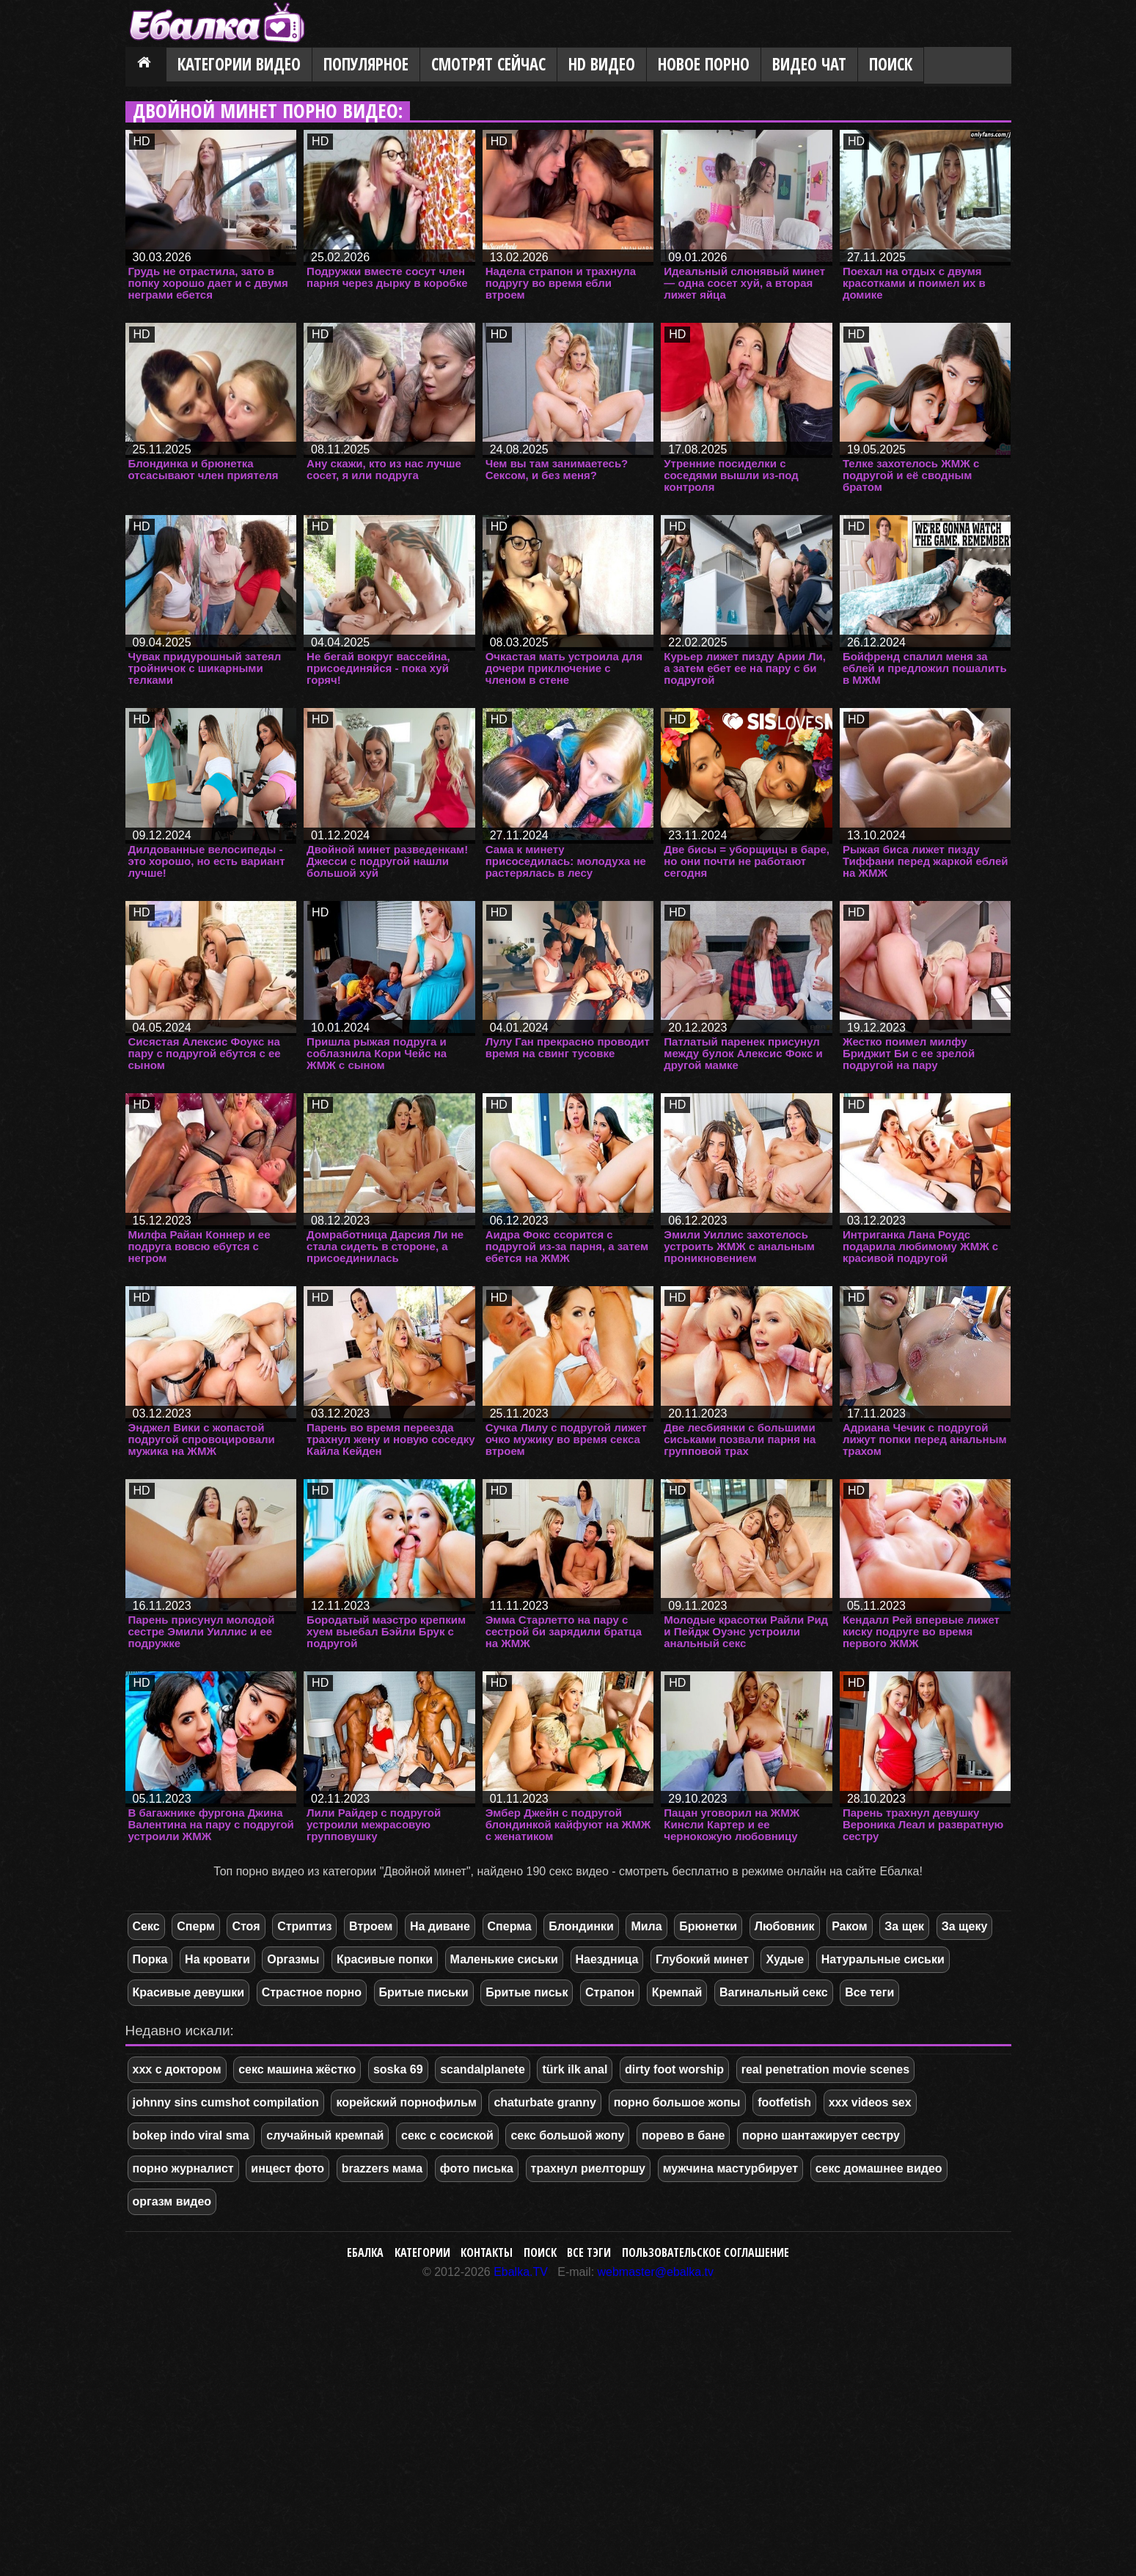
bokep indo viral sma (191, 2135)
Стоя (246, 1926)
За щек (904, 1926)
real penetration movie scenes (825, 2069)
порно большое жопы (677, 2102)
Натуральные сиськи (883, 1959)
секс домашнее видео (879, 2168)
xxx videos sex (870, 2102)
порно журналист (183, 2168)
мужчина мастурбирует (730, 2168)
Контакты (487, 2252)
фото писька (476, 2168)
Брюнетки (708, 1926)
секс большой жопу (567, 2135)
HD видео (601, 64)
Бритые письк (526, 1992)
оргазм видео (172, 2201)
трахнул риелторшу (588, 2168)
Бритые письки (424, 1992)
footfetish (784, 2102)
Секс (146, 1926)
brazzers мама (382, 2168)
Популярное (365, 64)
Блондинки (581, 1926)
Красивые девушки (189, 1992)
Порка (150, 1959)
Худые (785, 1959)
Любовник (785, 1926)
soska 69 (398, 2069)
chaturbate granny (545, 2102)
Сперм (196, 1926)
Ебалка (365, 2252)
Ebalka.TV (521, 2272)
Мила (646, 1926)
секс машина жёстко (297, 2069)
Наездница (607, 1959)
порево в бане (683, 2135)
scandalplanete (482, 2069)
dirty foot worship (674, 2069)
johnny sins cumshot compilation (226, 2102)
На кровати (217, 1959)
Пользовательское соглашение (705, 2252)
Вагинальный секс (773, 1992)
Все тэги (589, 2252)
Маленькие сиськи (504, 1959)
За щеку (965, 1926)
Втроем (370, 1926)
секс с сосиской (447, 2135)
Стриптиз (304, 1926)
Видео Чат (809, 64)
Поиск (890, 64)
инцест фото (287, 2168)
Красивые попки (385, 1959)
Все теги (869, 1992)
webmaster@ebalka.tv (656, 2272)
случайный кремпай (325, 2135)
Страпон (609, 1992)
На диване (440, 1926)
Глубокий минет (702, 1959)
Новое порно (704, 64)
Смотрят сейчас (488, 64)
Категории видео (239, 64)
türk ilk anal (574, 2069)
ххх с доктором (177, 2069)
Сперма (510, 1926)
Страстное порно (312, 1992)
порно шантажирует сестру (821, 2135)
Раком (850, 1926)
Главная (145, 65)
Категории (422, 2252)
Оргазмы (293, 1959)
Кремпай (677, 1992)
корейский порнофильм (406, 2102)
